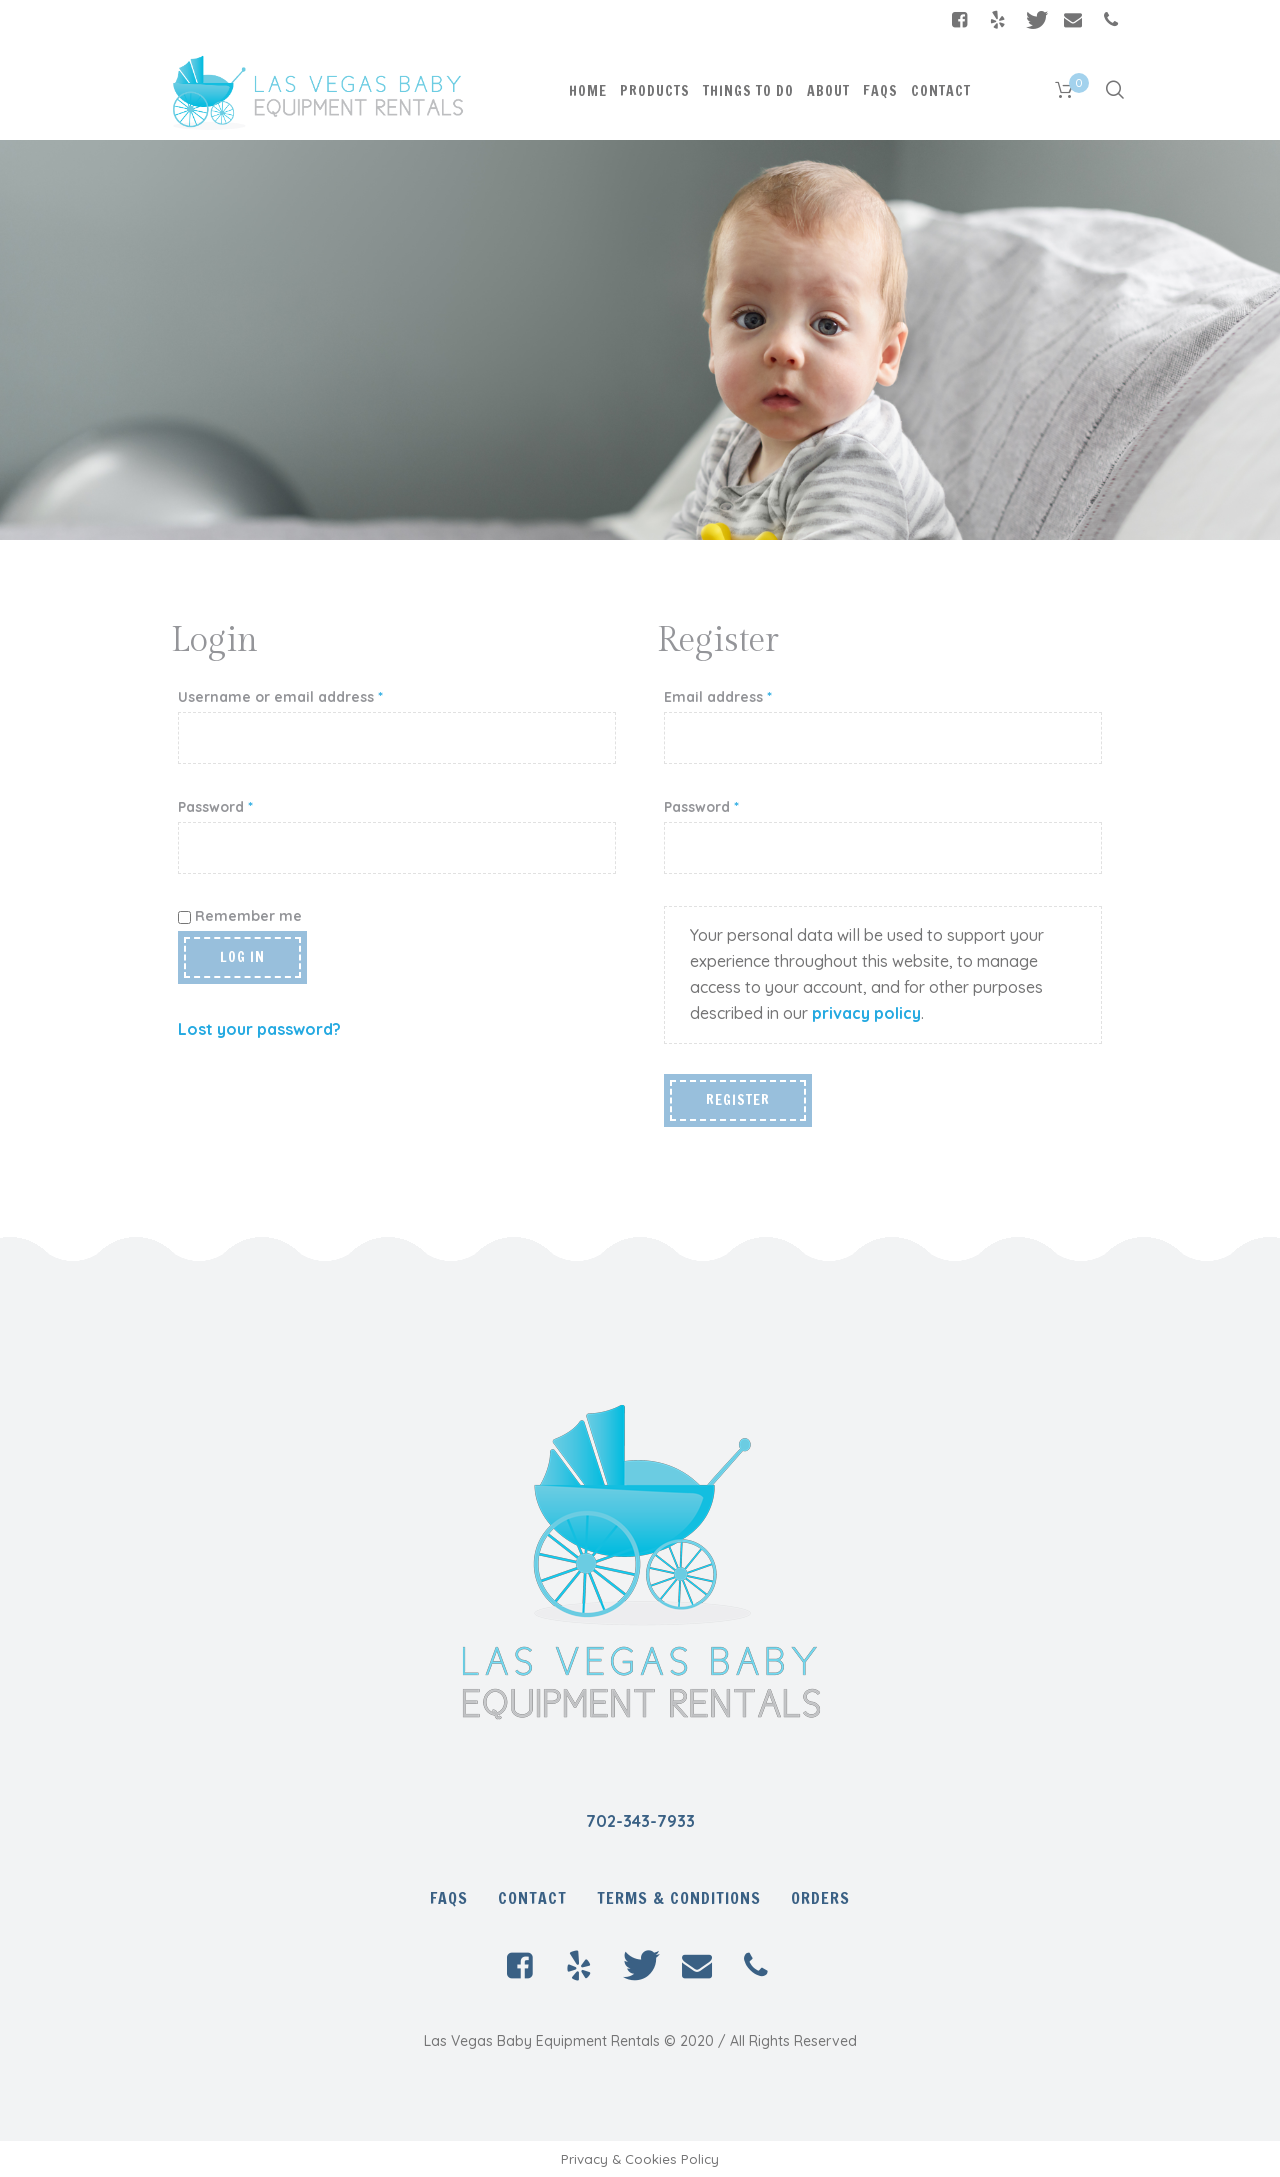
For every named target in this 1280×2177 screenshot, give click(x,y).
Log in (242, 957)
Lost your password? (259, 1029)
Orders (820, 1898)
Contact (532, 1898)
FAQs (449, 1898)
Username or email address (280, 697)
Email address (718, 697)
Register (738, 1100)
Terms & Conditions (679, 1898)
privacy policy (866, 1013)
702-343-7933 (640, 1821)
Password (215, 807)
